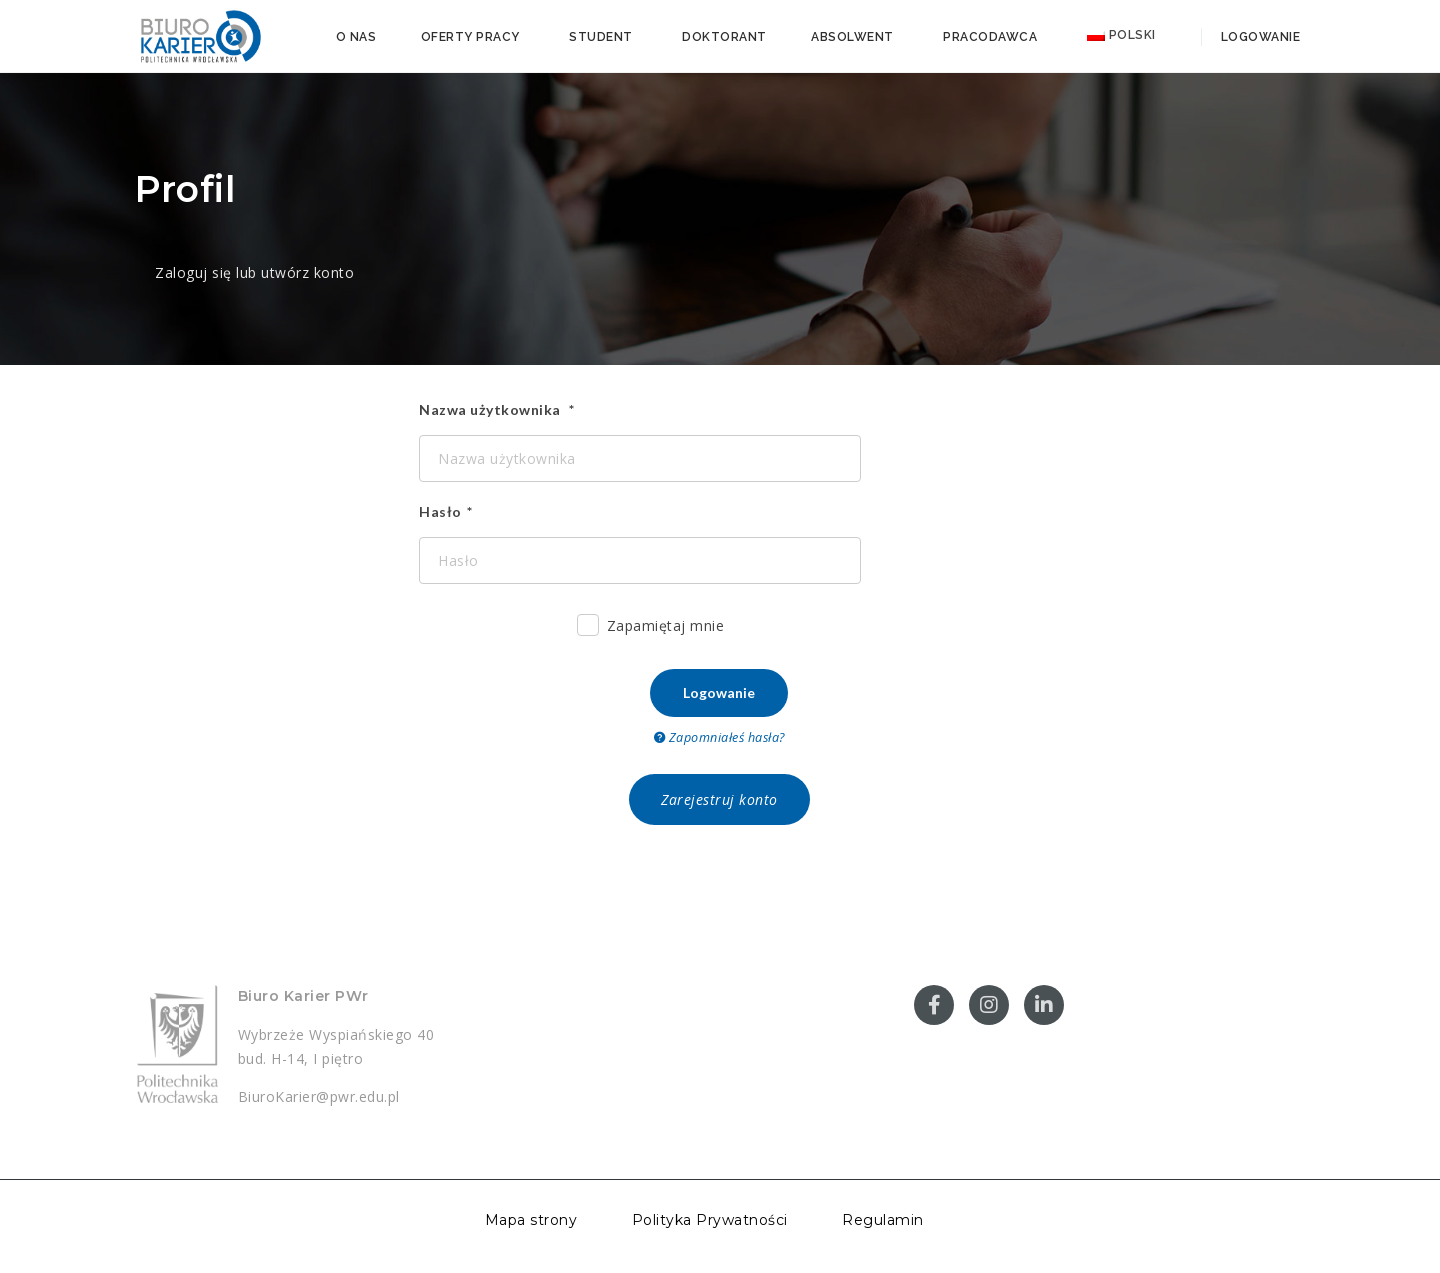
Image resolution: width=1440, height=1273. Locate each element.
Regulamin (883, 1220)
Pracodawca (990, 37)
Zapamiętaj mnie (651, 628)
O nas (356, 37)
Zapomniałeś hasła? (719, 737)
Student (601, 37)
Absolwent (852, 37)
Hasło (440, 511)
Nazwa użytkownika (491, 409)
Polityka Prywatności (710, 1220)
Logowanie (1258, 37)
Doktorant (724, 37)
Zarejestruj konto (719, 799)
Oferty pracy (470, 37)
